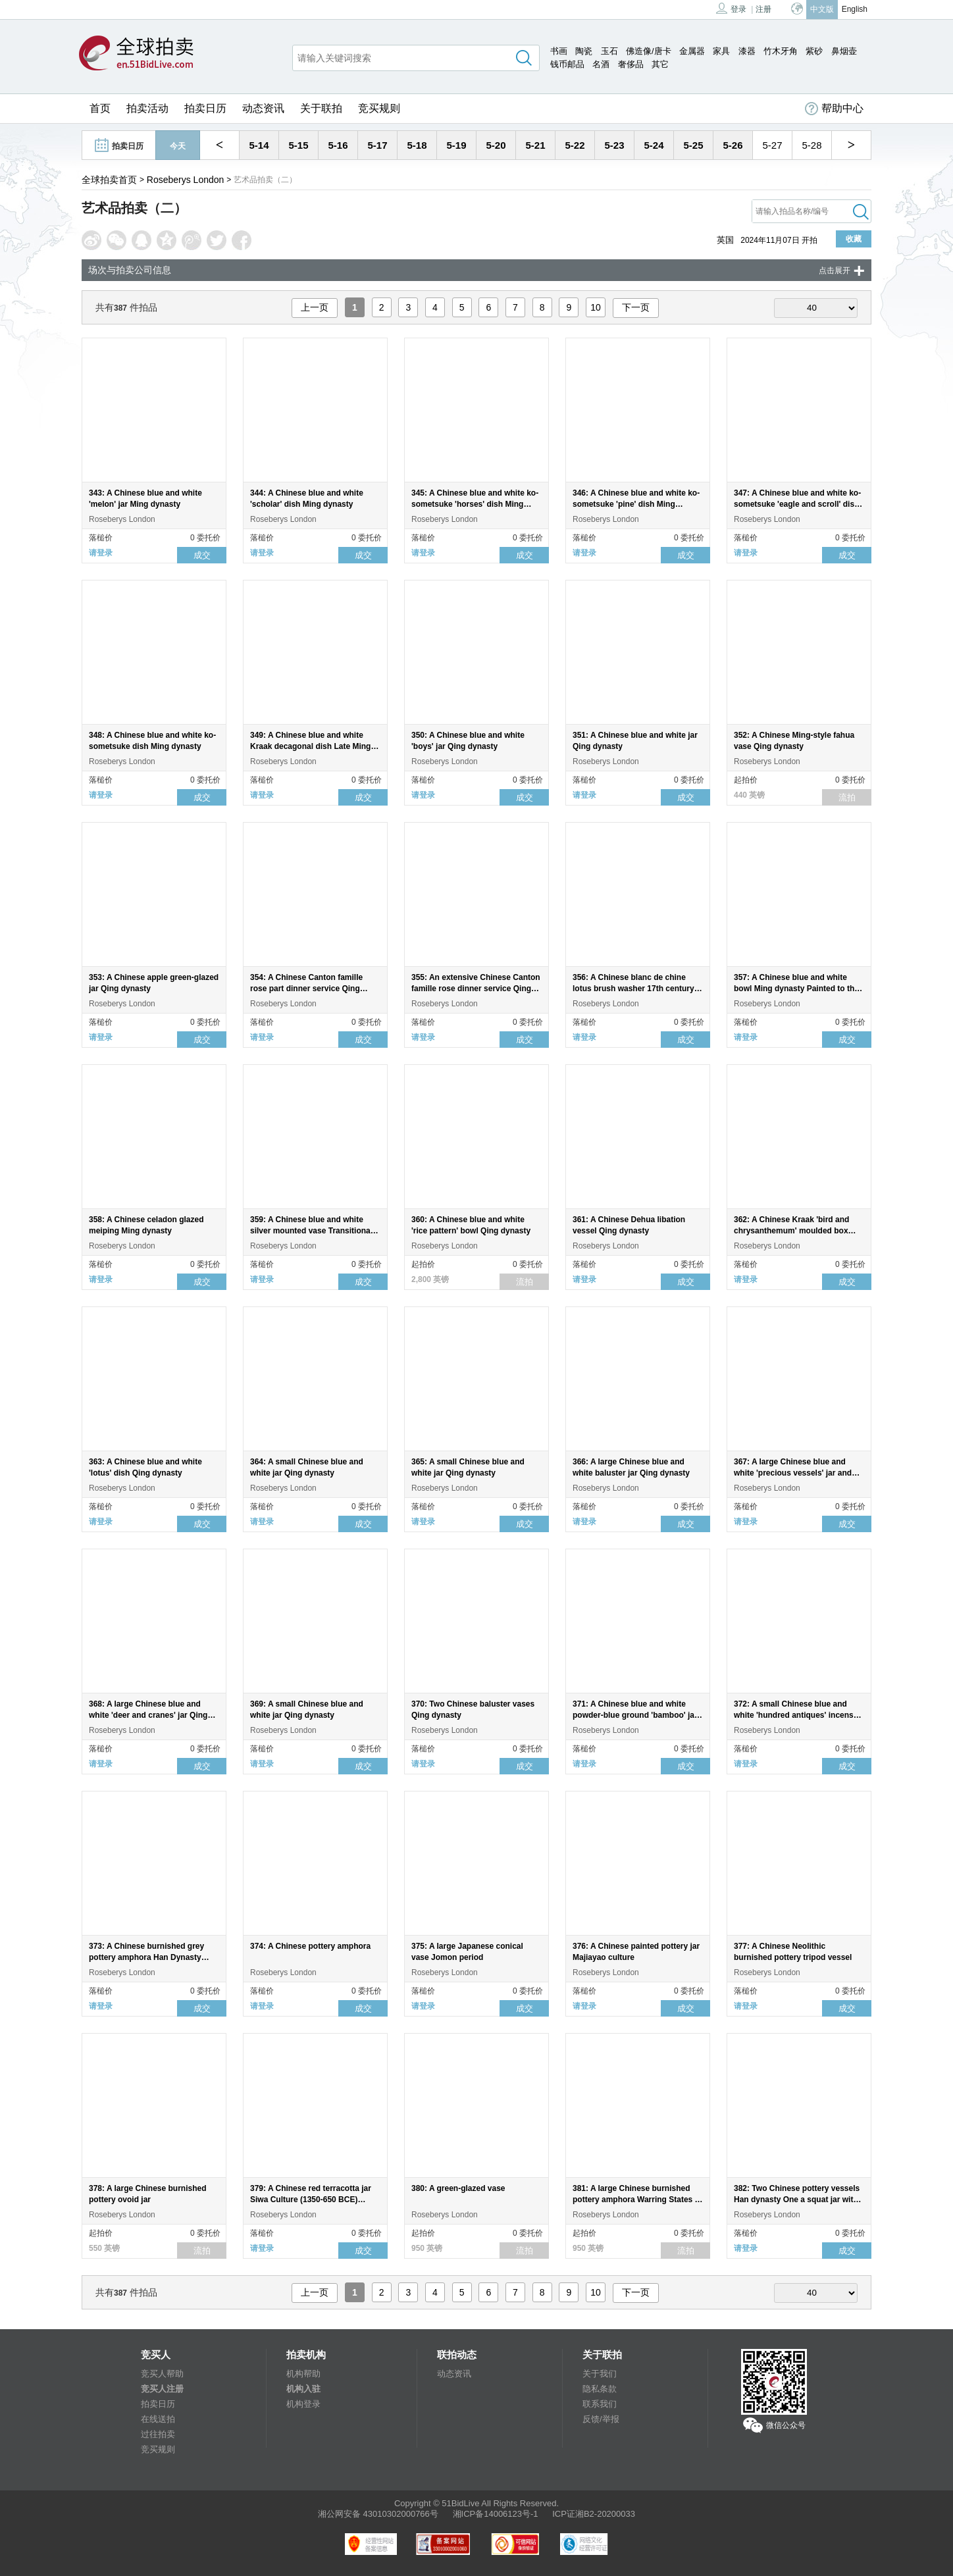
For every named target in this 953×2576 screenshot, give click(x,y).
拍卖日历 (205, 108)
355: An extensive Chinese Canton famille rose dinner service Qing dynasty (475, 988)
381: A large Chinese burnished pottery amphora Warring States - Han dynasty (635, 2199)
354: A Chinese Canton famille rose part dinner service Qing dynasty (306, 988)
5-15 (298, 145)
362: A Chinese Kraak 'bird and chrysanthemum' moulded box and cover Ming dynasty (791, 1231)
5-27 (772, 145)
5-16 (338, 145)
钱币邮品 (567, 64)
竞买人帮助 (162, 2374)
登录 (731, 8)
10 (595, 307)
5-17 (377, 145)
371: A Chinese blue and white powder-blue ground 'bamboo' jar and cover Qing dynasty (635, 1715)
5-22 (574, 145)
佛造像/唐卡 (648, 51)
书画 (558, 51)
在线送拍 (158, 2419)
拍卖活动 (147, 108)
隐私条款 (599, 2389)
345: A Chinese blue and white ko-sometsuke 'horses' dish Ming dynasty (474, 504)
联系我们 (599, 2404)
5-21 (535, 145)
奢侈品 (631, 64)
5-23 (614, 145)
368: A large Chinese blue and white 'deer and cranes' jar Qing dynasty (148, 1715)
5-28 (811, 145)
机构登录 (303, 2404)
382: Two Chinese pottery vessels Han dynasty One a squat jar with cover (797, 2199)
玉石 (609, 51)
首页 (100, 108)
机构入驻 (303, 2389)
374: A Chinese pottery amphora (310, 1946)
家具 (721, 51)
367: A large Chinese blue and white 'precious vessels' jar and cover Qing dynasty (793, 1473)
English (854, 9)
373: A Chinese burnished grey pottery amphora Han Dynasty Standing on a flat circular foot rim (153, 1957)
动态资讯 (263, 108)
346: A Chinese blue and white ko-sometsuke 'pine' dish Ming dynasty (636, 504)
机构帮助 (303, 2374)
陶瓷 (583, 51)
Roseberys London (185, 179)
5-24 (653, 145)
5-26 (732, 145)
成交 (202, 555)
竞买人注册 (162, 2389)
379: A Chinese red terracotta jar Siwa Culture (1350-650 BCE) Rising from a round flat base (310, 2199)
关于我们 (599, 2374)
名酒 (600, 64)
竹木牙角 (780, 51)
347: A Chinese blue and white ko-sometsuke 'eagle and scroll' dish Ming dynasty (797, 504)
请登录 (101, 552)
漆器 (747, 51)
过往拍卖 (158, 2434)
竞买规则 (379, 108)
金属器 (692, 51)
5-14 (259, 145)
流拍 (847, 797)
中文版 (822, 9)
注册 (763, 9)
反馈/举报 (600, 2419)
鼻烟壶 (844, 51)
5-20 (495, 145)
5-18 (416, 145)
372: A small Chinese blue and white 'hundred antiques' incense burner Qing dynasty (796, 1715)
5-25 (693, 145)
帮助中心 (834, 108)
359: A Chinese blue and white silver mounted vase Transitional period (311, 1231)
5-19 (456, 145)
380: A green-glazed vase (458, 2188)
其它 (660, 64)
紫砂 (814, 51)
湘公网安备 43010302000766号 (378, 2514)
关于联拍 (321, 108)
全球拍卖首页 (109, 179)
